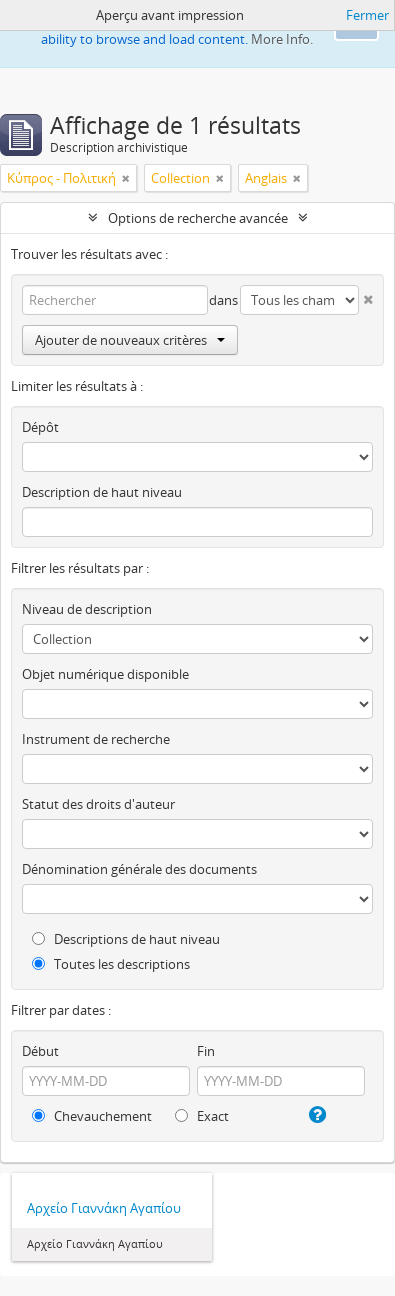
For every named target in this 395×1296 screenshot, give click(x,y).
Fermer (367, 15)
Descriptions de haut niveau (126, 939)
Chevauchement (92, 1116)
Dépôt (40, 427)
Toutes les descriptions (111, 964)
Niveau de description (87, 609)
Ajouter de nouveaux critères (130, 340)
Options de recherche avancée (198, 218)
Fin (206, 1051)
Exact (202, 1116)
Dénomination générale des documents (139, 869)
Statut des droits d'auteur (98, 804)
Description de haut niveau (102, 492)
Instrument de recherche (96, 739)
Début (40, 1051)
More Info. (282, 39)
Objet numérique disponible (105, 674)
